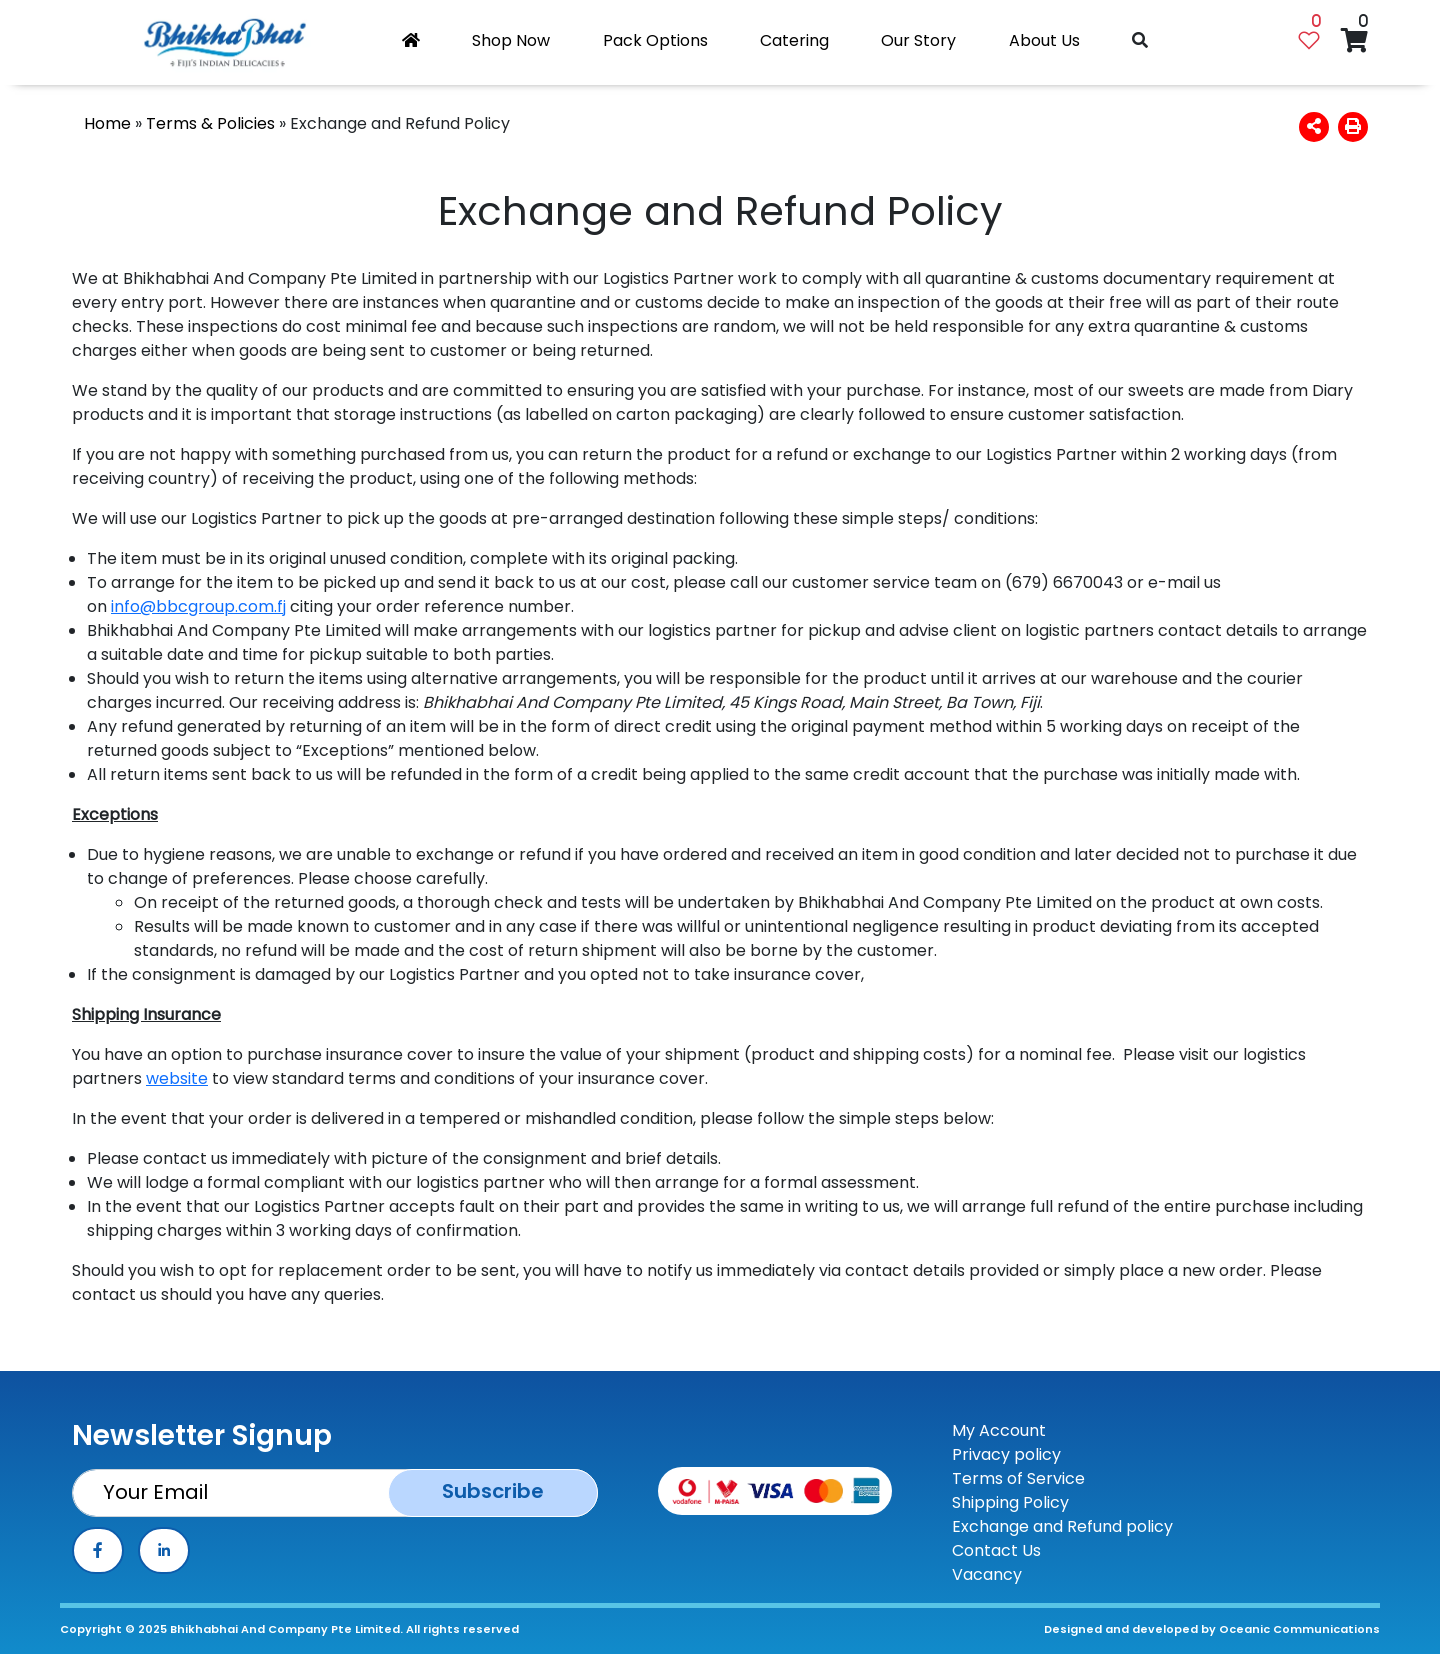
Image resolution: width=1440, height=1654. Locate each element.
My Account (999, 1430)
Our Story (918, 40)
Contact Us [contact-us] (996, 1550)
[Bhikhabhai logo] (225, 42)
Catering (794, 40)
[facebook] (98, 1550)
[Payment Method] (775, 1489)
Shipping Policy (1010, 1502)
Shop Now (511, 40)
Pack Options (655, 40)
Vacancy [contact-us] (987, 1574)
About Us (1044, 40)
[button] (1314, 126)
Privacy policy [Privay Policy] (1006, 1454)
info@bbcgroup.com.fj (198, 606)
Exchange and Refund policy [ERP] (1062, 1526)
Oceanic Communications (1299, 1629)
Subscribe (493, 1491)
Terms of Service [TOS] (1018, 1478)
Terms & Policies (210, 123)
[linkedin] (164, 1550)
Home (107, 123)
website (177, 1078)
